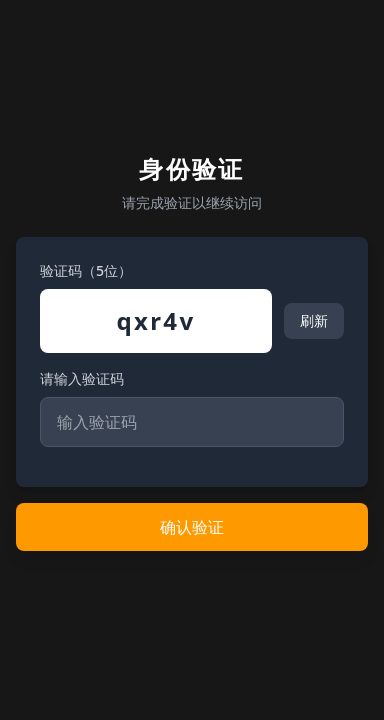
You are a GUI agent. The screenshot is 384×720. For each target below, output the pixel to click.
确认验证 (192, 527)
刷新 (314, 320)
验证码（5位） (86, 270)
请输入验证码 (82, 378)
